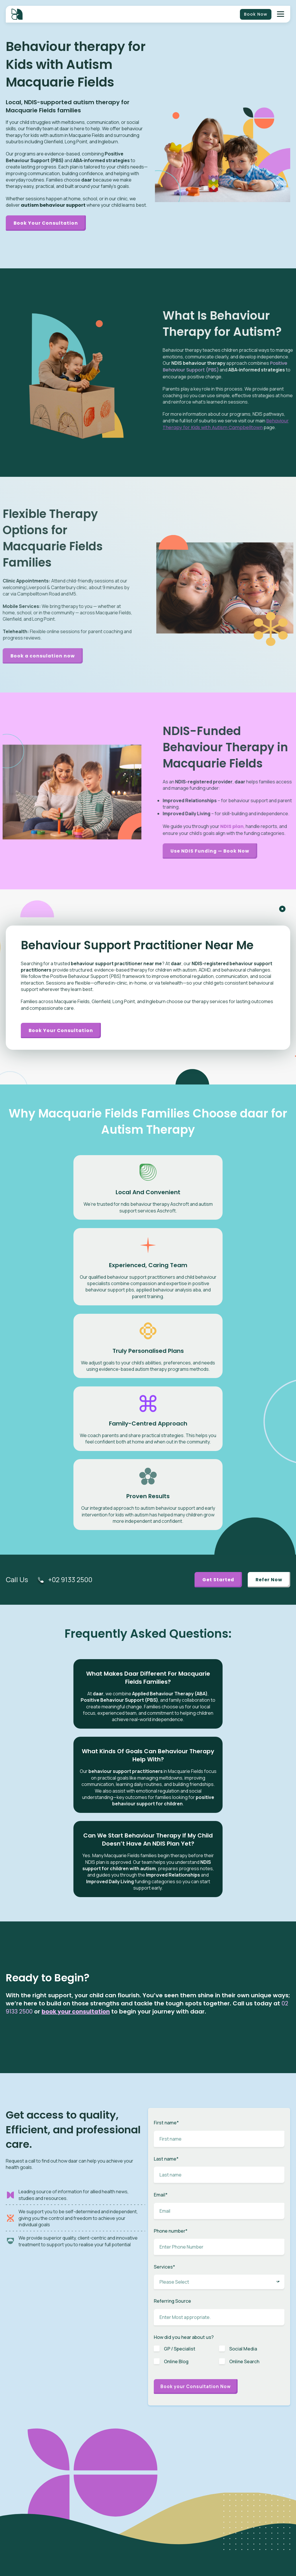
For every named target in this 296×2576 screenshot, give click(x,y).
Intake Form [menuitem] (248, 2455)
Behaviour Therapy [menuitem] (197, 2463)
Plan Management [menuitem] (197, 2490)
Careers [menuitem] (188, 2548)
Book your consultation (62, 1032)
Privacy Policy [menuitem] (249, 2530)
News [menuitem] (185, 2539)
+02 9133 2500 (71, 1400)
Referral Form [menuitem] (249, 2463)
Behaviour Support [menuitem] (197, 2499)
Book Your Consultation (47, 223)
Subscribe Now (41, 2360)
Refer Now (268, 1400)
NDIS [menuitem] (241, 2437)
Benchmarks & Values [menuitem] (257, 2481)
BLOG (160, 2346)
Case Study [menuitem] (191, 2557)
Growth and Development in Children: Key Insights (256, 2355)
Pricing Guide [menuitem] (249, 2499)
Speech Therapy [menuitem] (195, 2455)
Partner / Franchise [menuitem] (254, 2472)
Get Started (215, 1400)
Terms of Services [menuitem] (253, 2539)
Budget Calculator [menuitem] (254, 2490)
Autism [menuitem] (187, 2437)
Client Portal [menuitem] (248, 2446)
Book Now (255, 14)
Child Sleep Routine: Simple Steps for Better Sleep (185, 2355)
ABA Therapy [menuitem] (192, 2446)
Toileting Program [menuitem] (196, 2481)
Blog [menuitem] (185, 2530)
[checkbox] (219, 2059)
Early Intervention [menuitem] (195, 2472)
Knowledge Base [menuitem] (195, 2565)
